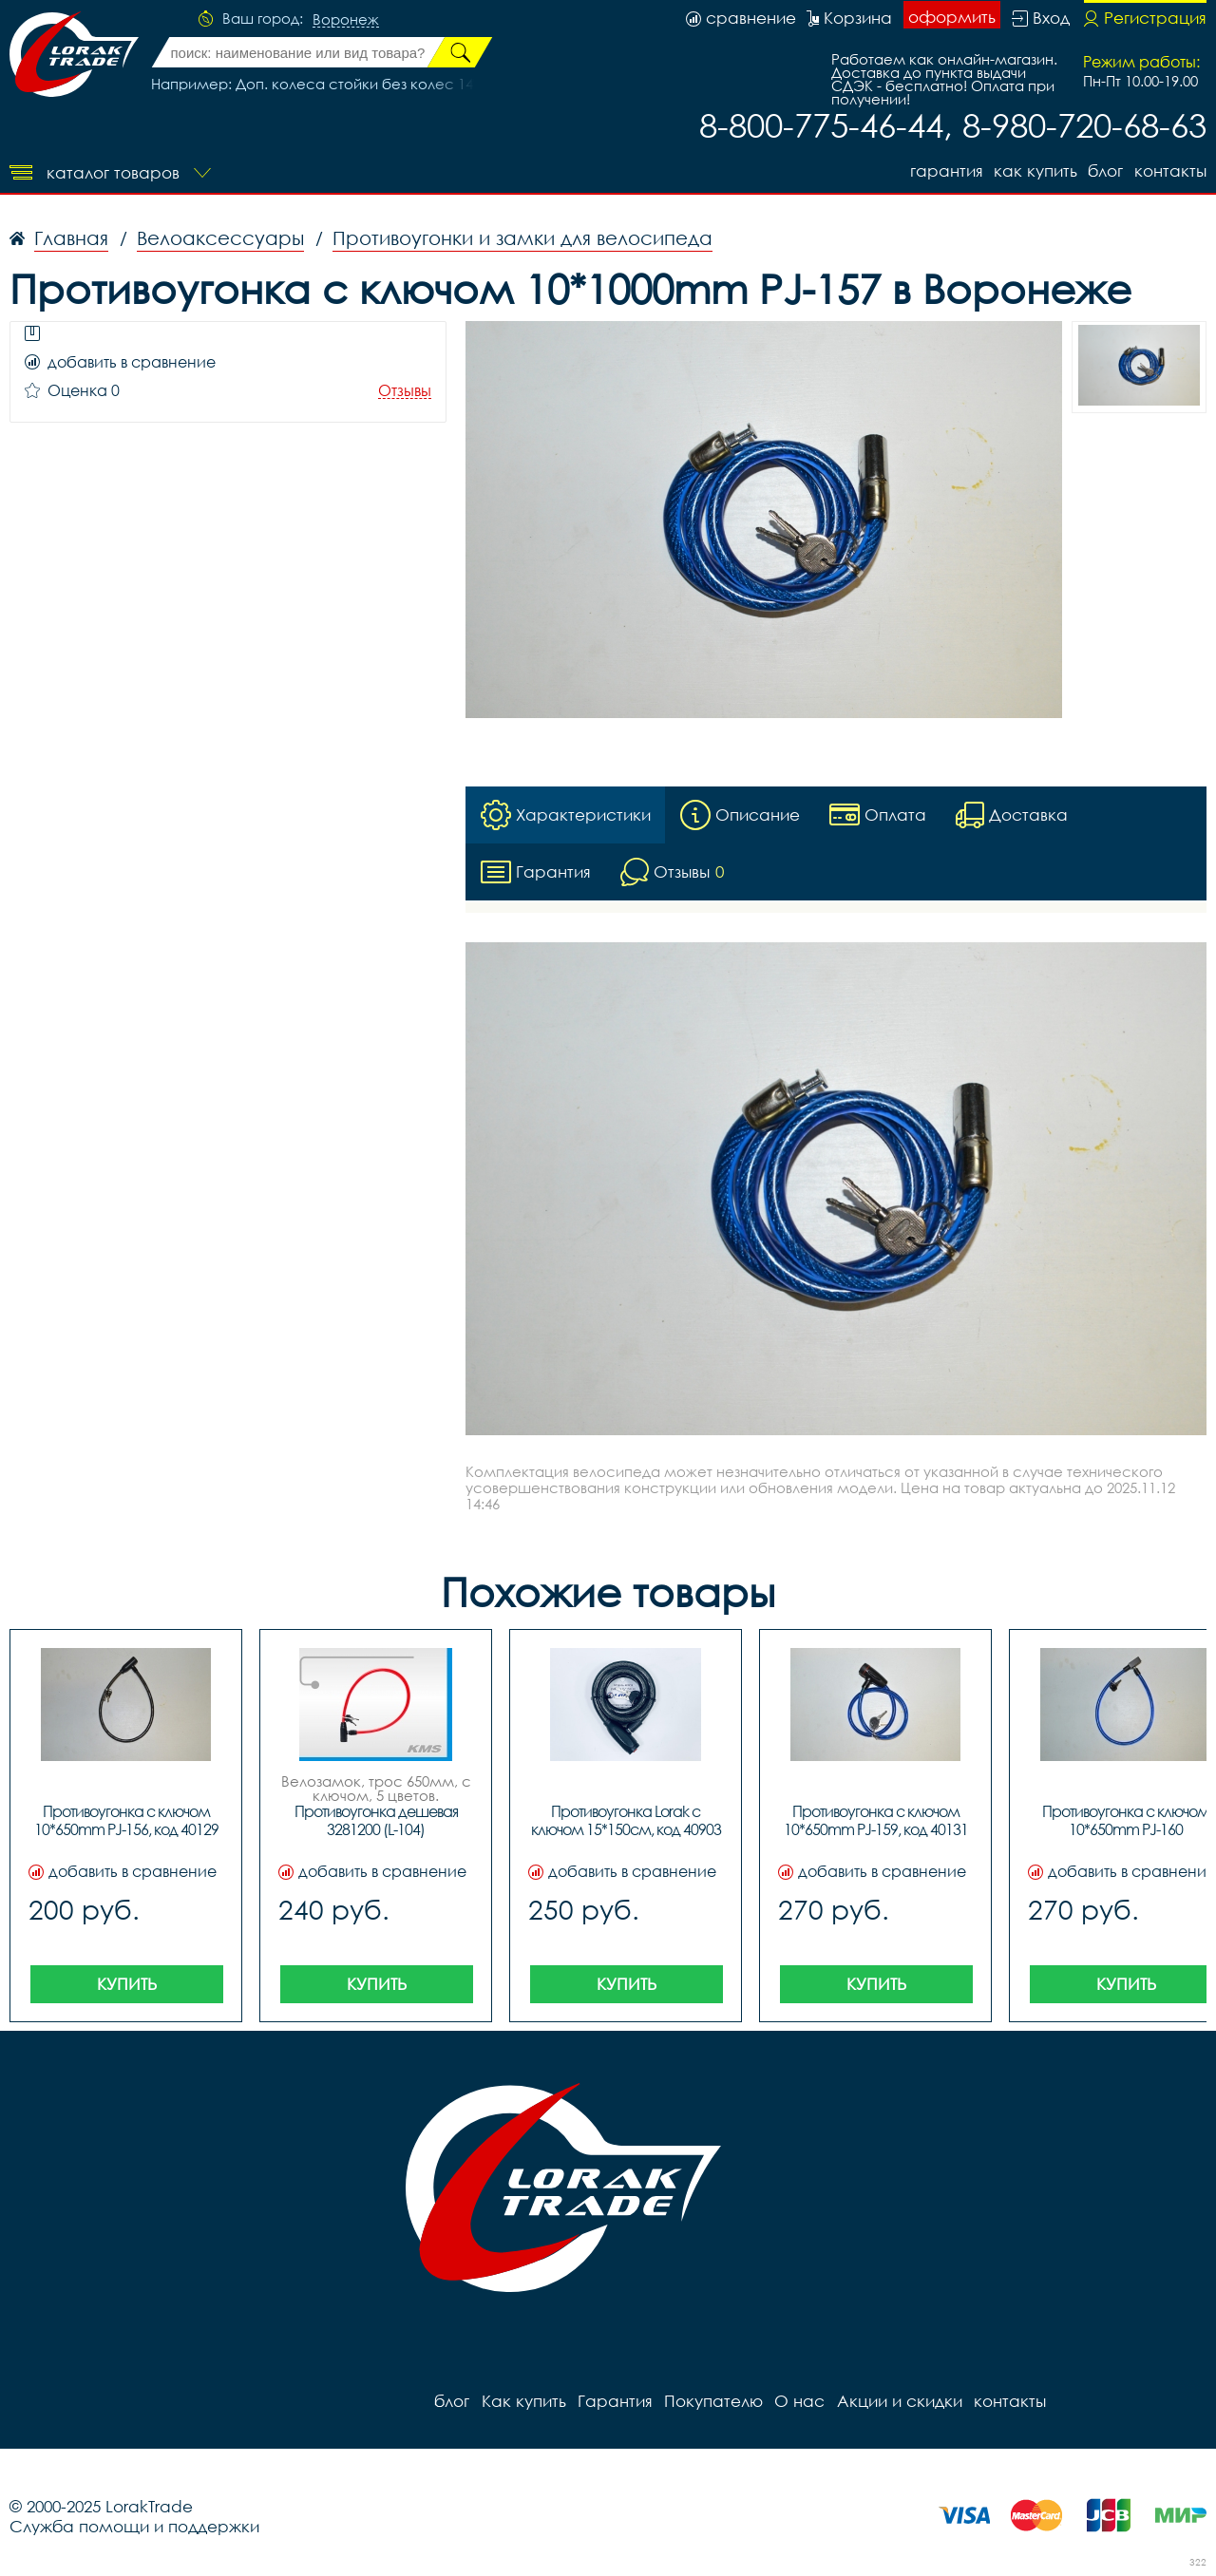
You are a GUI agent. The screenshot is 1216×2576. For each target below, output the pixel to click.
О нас (798, 2401)
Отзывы (404, 391)
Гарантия (944, 170)
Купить (127, 1984)
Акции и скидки (897, 2401)
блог (1105, 170)
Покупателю (712, 2401)
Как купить (1034, 170)
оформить (952, 17)
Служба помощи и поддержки (134, 2526)
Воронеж (346, 20)
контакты (1170, 170)
